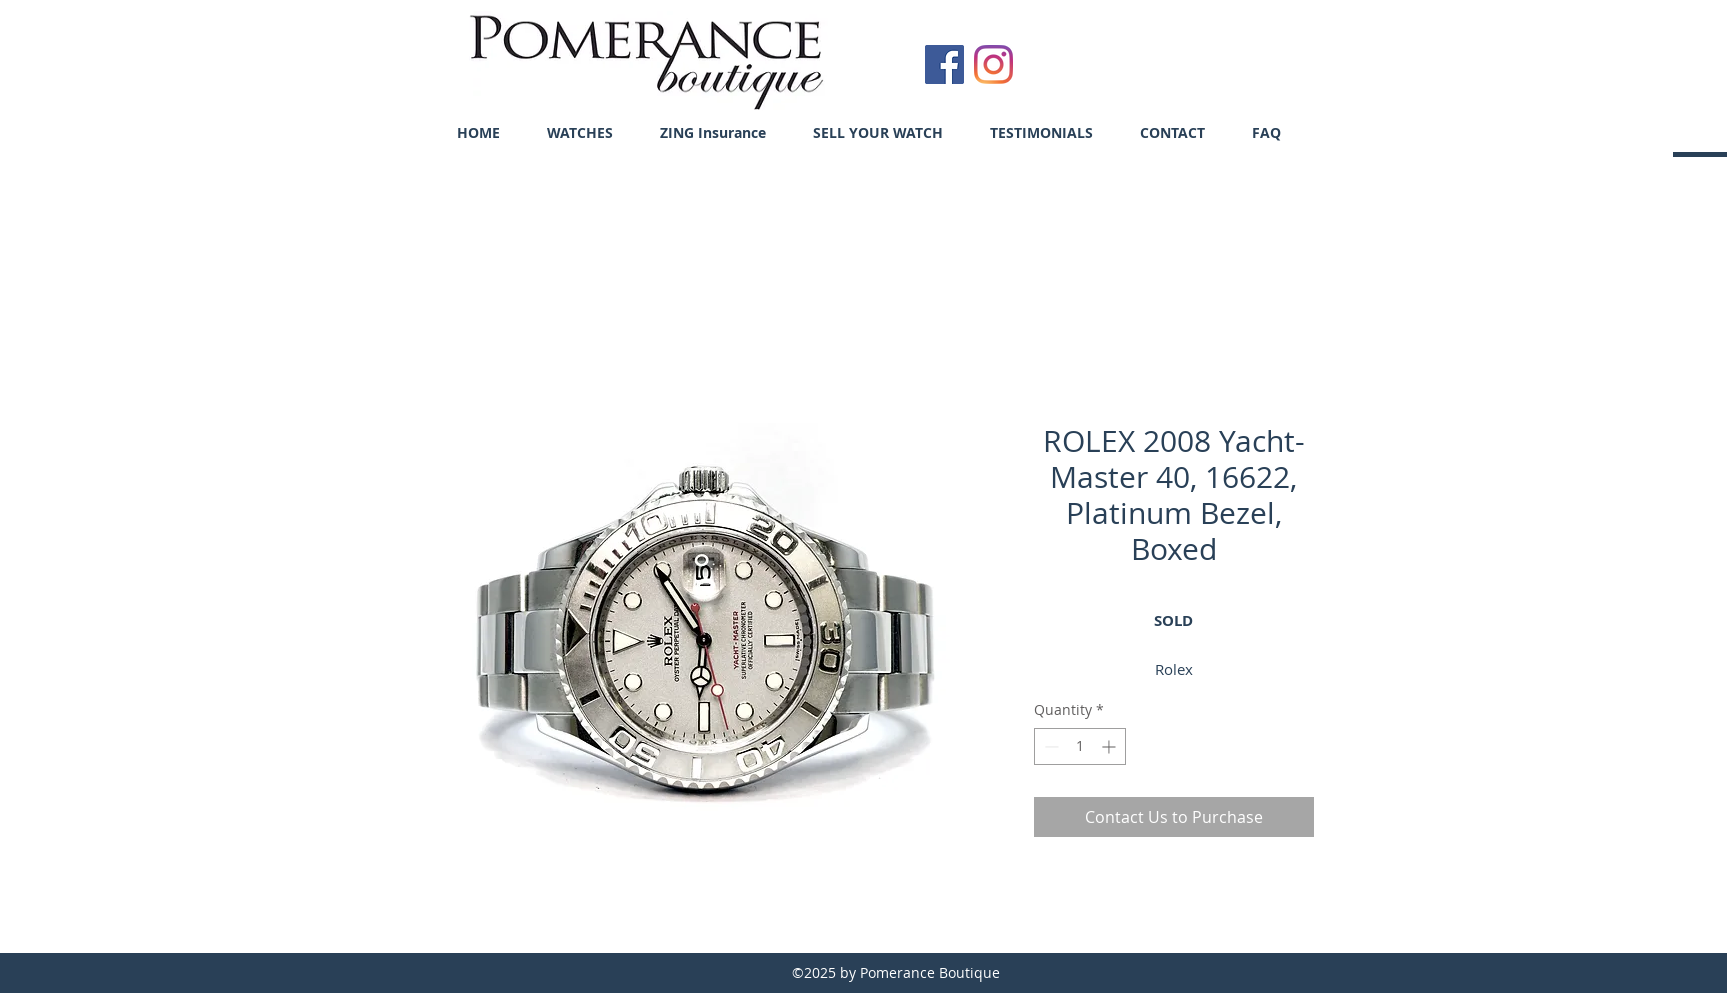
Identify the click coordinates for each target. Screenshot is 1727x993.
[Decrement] (1049, 746)
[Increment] (1110, 746)
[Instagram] (993, 64)
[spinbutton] (1080, 746)
